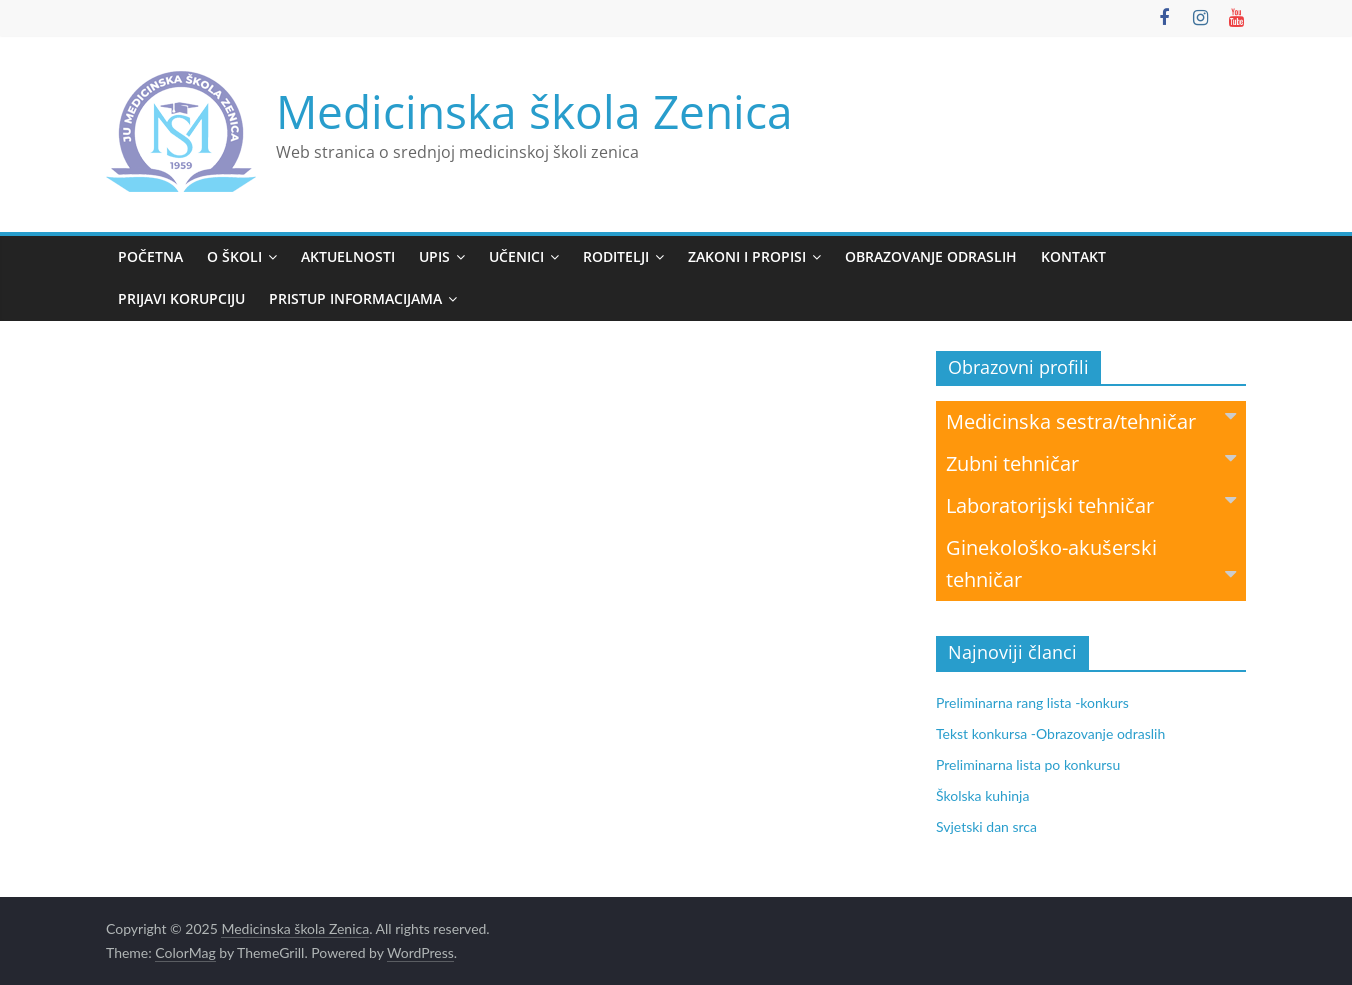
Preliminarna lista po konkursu (1028, 764)
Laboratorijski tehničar (1091, 504)
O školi (234, 256)
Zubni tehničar (1091, 462)
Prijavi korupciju (181, 298)
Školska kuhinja (982, 795)
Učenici (516, 256)
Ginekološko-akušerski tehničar (1091, 563)
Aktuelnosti (348, 256)
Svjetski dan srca (986, 826)
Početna (150, 256)
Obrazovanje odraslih (931, 256)
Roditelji (616, 256)
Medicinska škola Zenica (534, 111)
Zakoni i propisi (747, 256)
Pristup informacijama (355, 298)
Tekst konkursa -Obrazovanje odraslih (1050, 733)
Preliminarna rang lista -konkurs (1032, 702)
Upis (434, 256)
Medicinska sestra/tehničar (1091, 420)
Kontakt (1073, 256)
